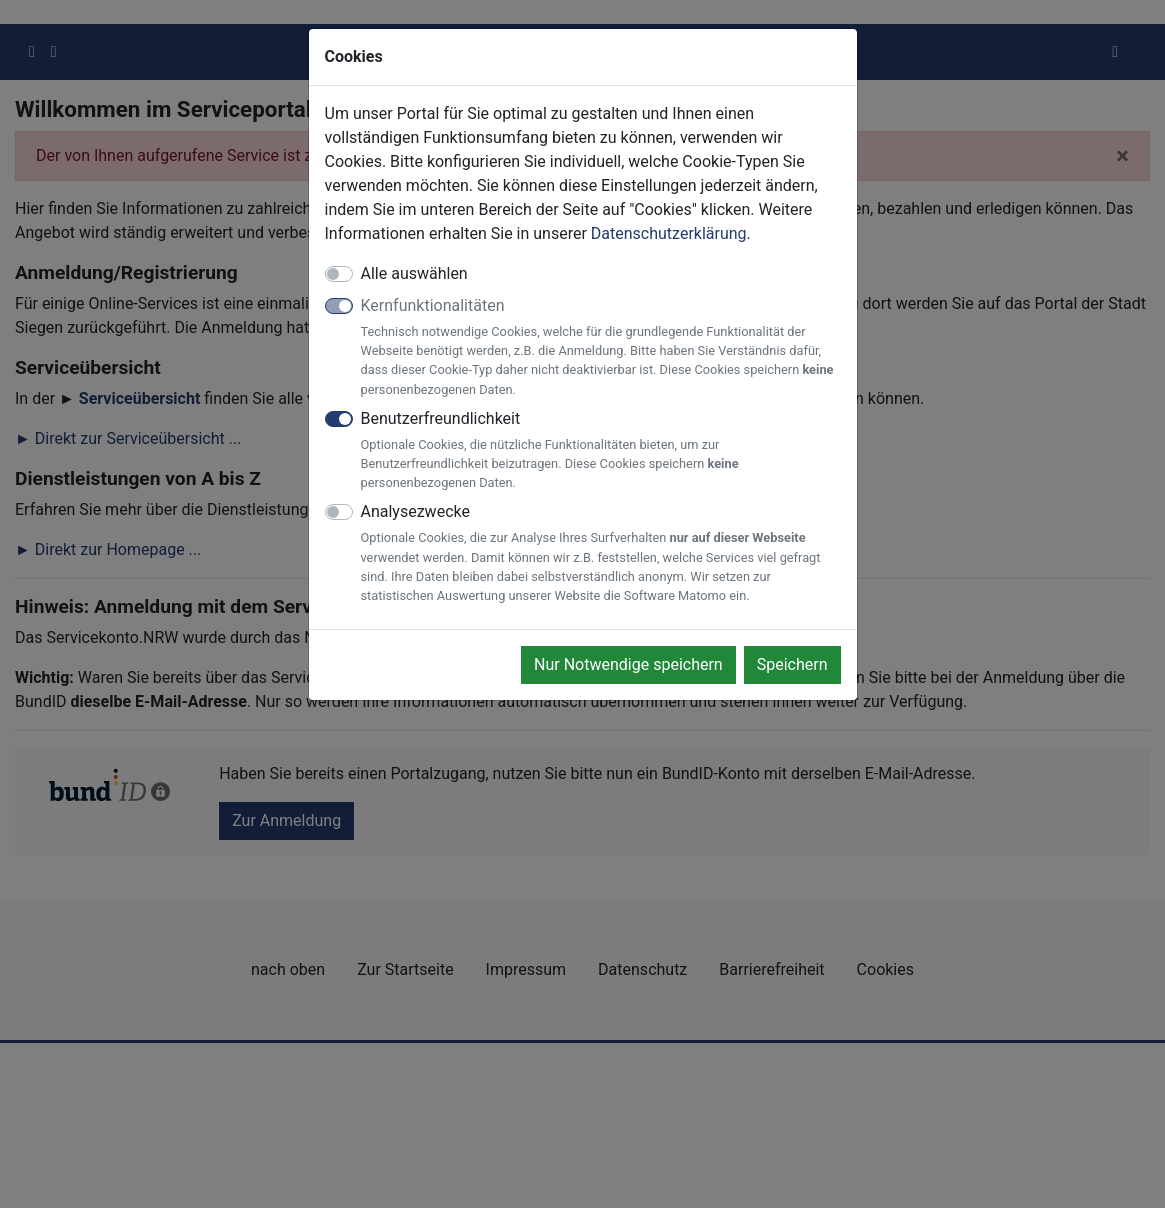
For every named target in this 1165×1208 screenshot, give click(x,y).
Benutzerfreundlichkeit (601, 451)
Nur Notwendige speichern (628, 664)
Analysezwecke (601, 553)
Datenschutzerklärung (669, 233)
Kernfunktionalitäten (601, 347)
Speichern (792, 664)
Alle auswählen (414, 273)
